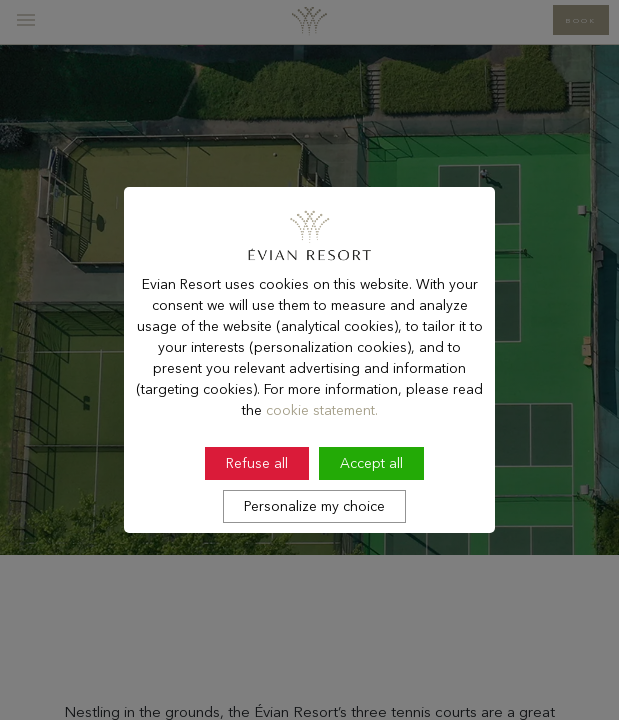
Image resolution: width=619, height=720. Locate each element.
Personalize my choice (314, 535)
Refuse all (257, 492)
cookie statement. (322, 439)
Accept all (371, 492)
